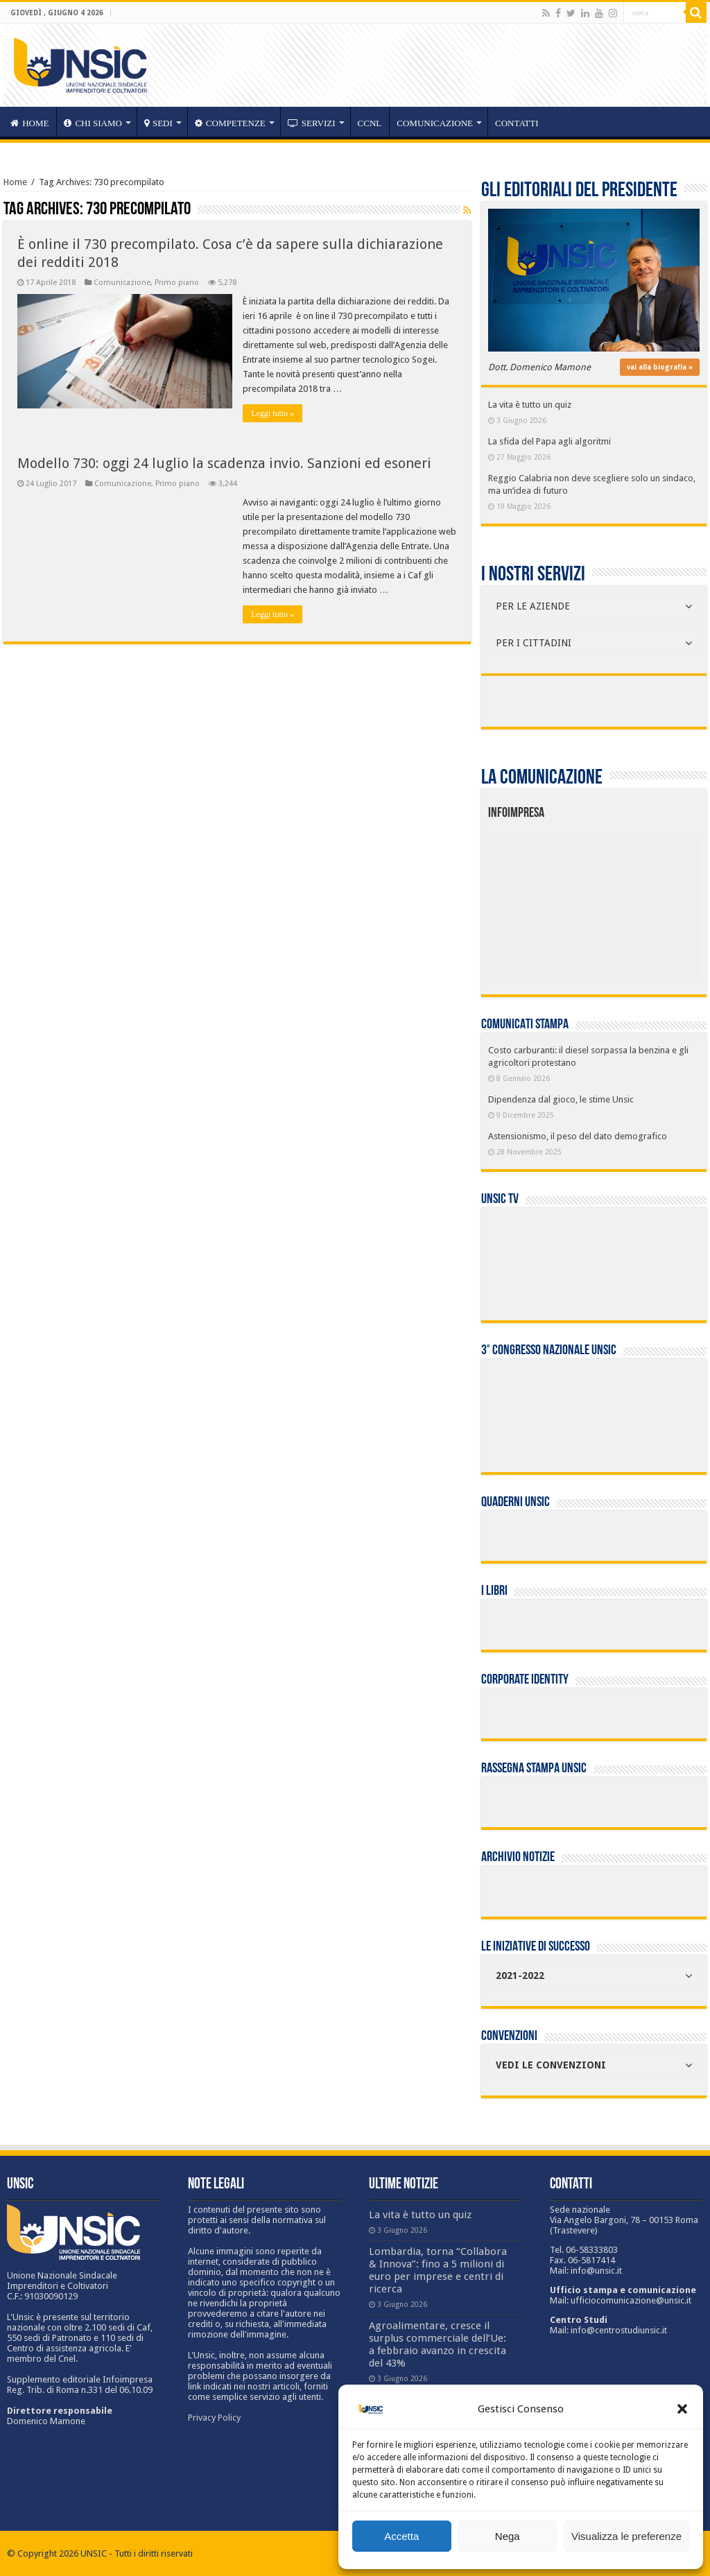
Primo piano (177, 282)
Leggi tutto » (272, 413)
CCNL (370, 123)
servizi (312, 123)
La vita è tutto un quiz (529, 404)
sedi (158, 123)
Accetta (401, 2536)
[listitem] (637, 903)
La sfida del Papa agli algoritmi (549, 441)
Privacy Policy (214, 2417)
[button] (682, 2409)
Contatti (517, 123)
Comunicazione (435, 123)
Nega (507, 2536)
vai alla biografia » (660, 367)
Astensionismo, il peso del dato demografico (577, 1136)
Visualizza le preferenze (626, 2536)
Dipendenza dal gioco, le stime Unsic (561, 1099)
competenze (230, 123)
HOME (29, 123)
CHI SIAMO (93, 123)
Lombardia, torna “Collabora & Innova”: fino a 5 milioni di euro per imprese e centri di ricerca (438, 2270)
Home (15, 182)
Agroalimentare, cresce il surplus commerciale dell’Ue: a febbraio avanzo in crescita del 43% (437, 2344)
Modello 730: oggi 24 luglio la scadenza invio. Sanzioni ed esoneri (224, 463)
